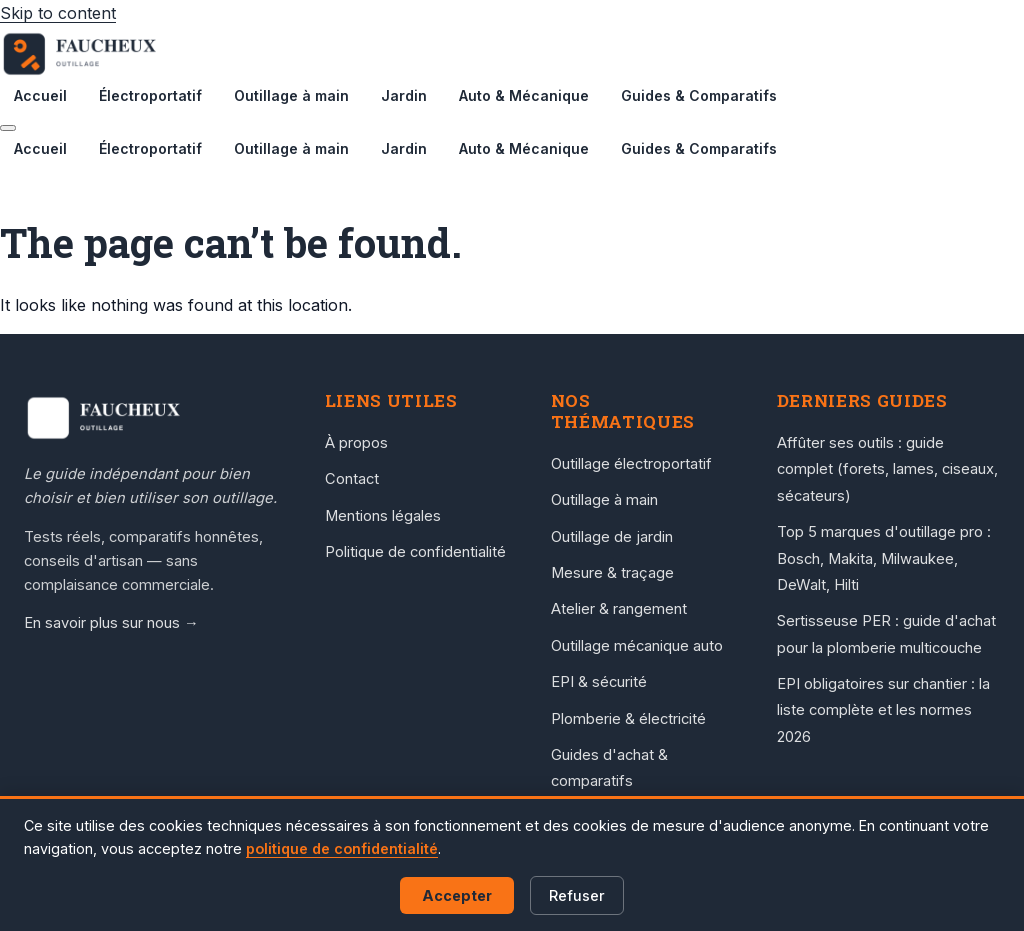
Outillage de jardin (612, 537)
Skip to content (58, 13)
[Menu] (8, 128)
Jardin (404, 95)
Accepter (457, 895)
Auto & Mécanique (524, 95)
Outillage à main (291, 95)
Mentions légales (383, 516)
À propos (356, 443)
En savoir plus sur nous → (111, 623)
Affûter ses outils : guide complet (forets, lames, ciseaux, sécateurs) (887, 469)
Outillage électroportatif (631, 464)
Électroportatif (150, 95)
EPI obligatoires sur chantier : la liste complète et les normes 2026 (883, 710)
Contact (352, 479)
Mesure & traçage (612, 573)
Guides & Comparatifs (699, 95)
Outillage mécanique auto (637, 646)
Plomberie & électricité (628, 719)
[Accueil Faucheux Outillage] (154, 418)
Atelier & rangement (619, 609)
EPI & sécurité (599, 682)
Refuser (577, 895)
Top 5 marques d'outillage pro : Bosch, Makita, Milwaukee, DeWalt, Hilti (884, 558)
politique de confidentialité (342, 848)
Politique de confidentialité (415, 552)
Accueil (40, 95)
